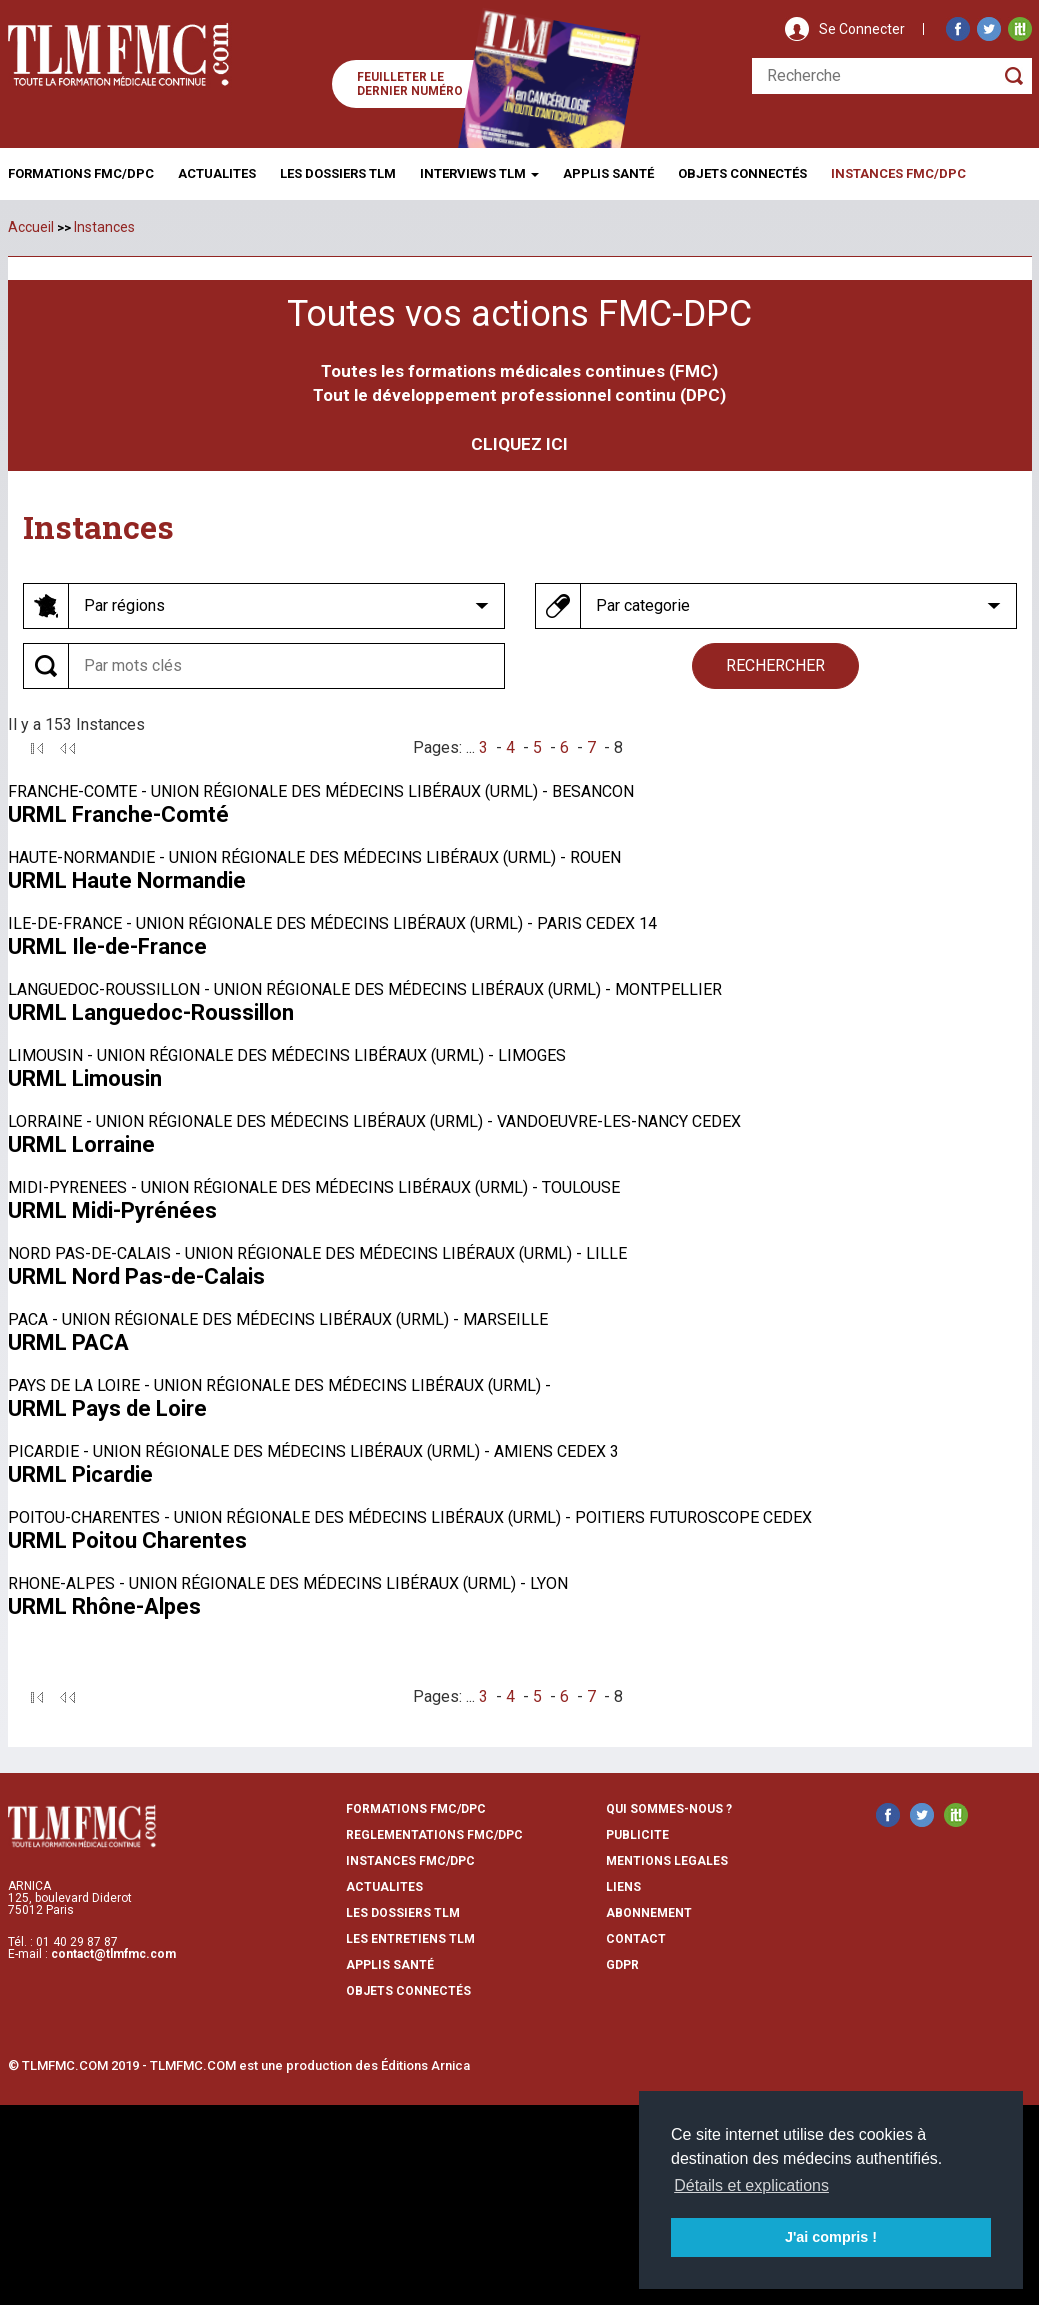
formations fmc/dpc (416, 1809)
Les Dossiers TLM (338, 173)
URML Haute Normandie (127, 880)
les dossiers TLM (403, 1913)
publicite (637, 1835)
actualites (384, 1887)
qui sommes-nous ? (669, 1809)
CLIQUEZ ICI (519, 444)
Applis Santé (608, 173)
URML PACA (68, 1342)
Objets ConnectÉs (742, 173)
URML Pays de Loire (107, 1408)
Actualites (217, 173)
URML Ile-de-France (107, 946)
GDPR (622, 1965)
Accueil (31, 227)
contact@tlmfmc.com (113, 1954)
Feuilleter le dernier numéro (410, 84)
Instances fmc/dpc (898, 173)
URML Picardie (80, 1474)
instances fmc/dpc (410, 1861)
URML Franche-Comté (118, 814)
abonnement (649, 1913)
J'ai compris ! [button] (831, 2237)
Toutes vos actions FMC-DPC (519, 314)
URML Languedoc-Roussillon (151, 1012)
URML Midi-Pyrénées (112, 1210)
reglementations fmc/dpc (434, 1835)
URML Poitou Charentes (127, 1540)
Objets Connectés (408, 1991)
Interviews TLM (479, 173)
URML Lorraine (81, 1144)
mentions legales (667, 1861)
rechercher (775, 665)
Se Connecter (862, 29)
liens (623, 1887)
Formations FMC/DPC (81, 173)
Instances (104, 227)
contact (636, 1939)
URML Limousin (85, 1078)
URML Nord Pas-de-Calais (136, 1276)
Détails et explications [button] (751, 2185)
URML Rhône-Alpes (104, 1606)
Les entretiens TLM (410, 1939)
